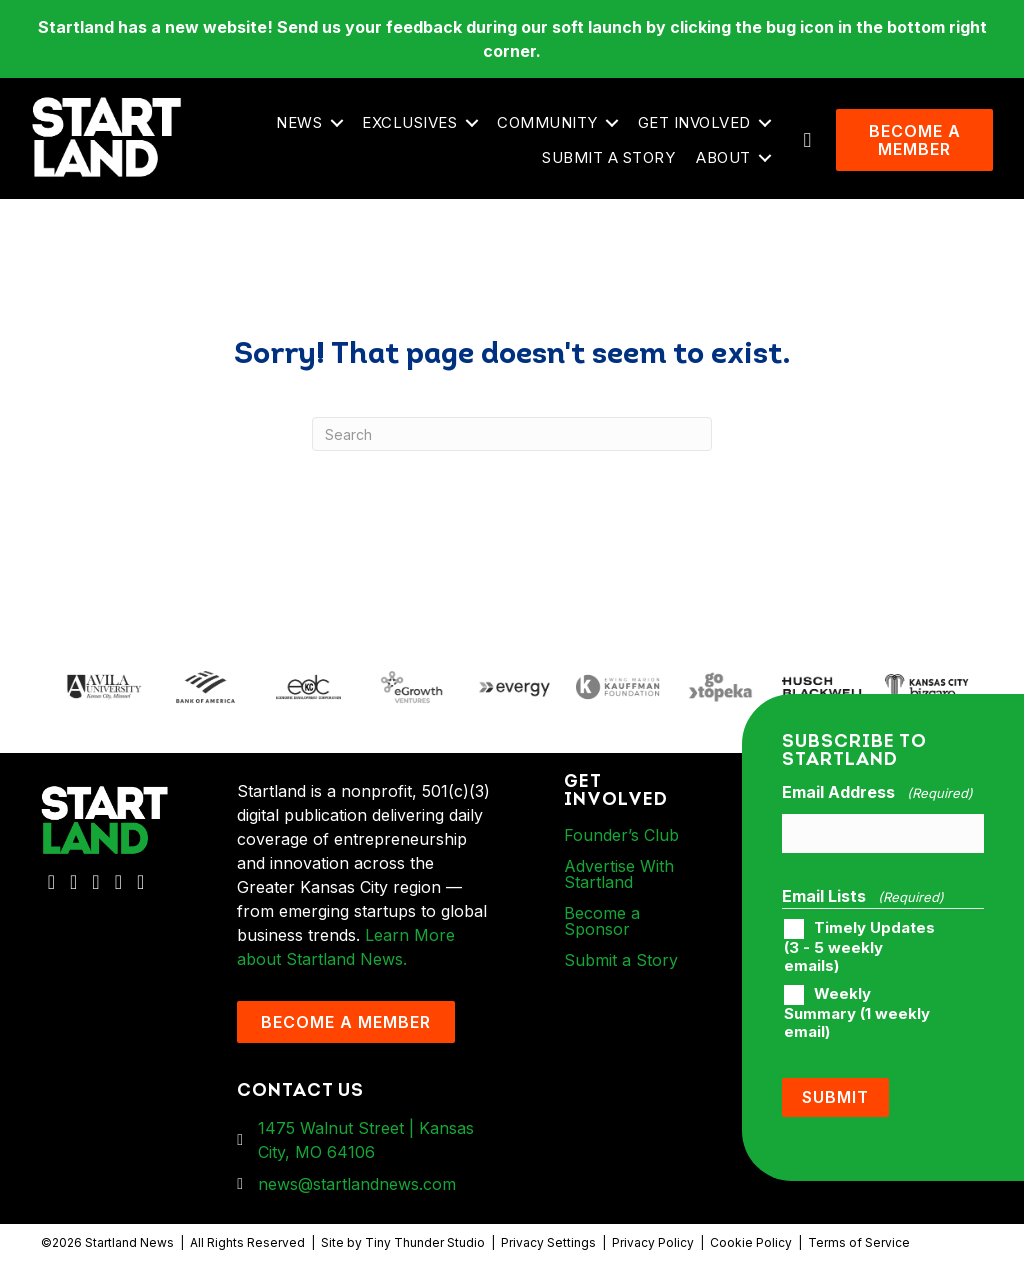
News (299, 122)
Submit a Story (608, 157)
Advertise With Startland (619, 874)
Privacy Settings (548, 1242)
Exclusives (409, 122)
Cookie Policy (751, 1242)
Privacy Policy (653, 1242)
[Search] (512, 434)
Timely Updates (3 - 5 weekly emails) (859, 947)
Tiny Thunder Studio (425, 1242)
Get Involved (694, 122)
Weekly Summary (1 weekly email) (857, 1013)
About (723, 157)
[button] (336, 122)
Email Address (877, 793)
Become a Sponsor (602, 921)
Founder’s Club (621, 835)
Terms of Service (859, 1242)
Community (547, 122)
